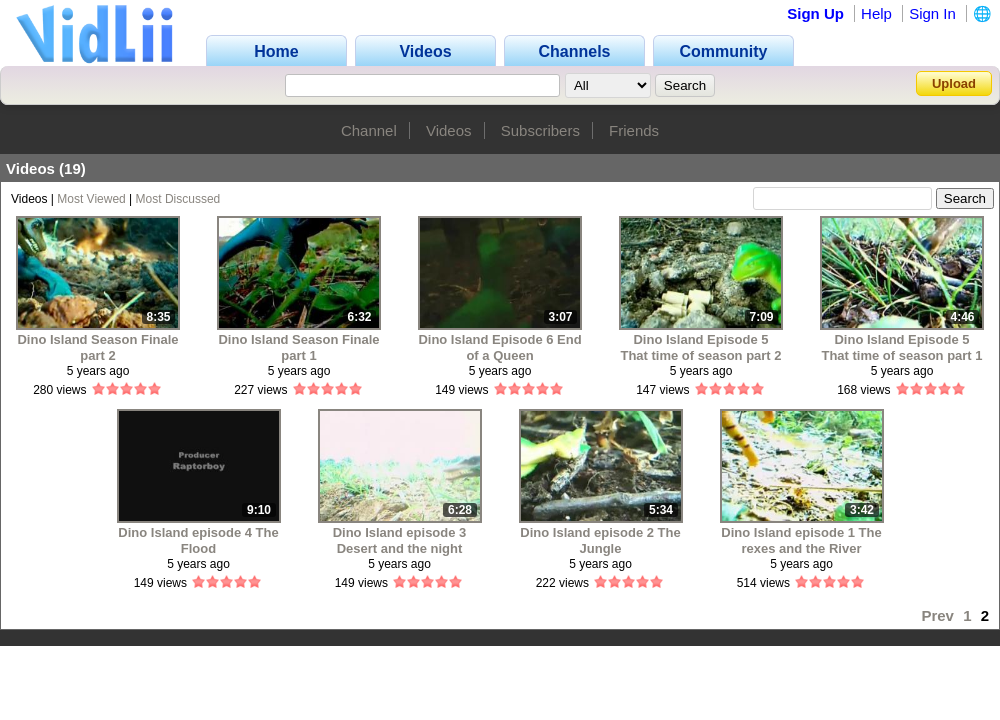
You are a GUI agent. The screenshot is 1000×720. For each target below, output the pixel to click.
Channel (369, 130)
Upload (954, 83)
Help (876, 13)
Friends (634, 130)
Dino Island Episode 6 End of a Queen (499, 347)
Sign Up (815, 13)
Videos (449, 130)
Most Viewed (91, 199)
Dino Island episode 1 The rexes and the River (801, 540)
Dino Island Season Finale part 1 (298, 347)
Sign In (932, 13)
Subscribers (540, 130)
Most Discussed (178, 199)
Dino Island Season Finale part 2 (97, 347)
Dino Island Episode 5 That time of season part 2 (700, 347)
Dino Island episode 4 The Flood (198, 540)
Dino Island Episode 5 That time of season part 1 (901, 347)
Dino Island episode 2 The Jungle (600, 540)
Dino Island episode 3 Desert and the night (400, 540)
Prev (937, 615)
